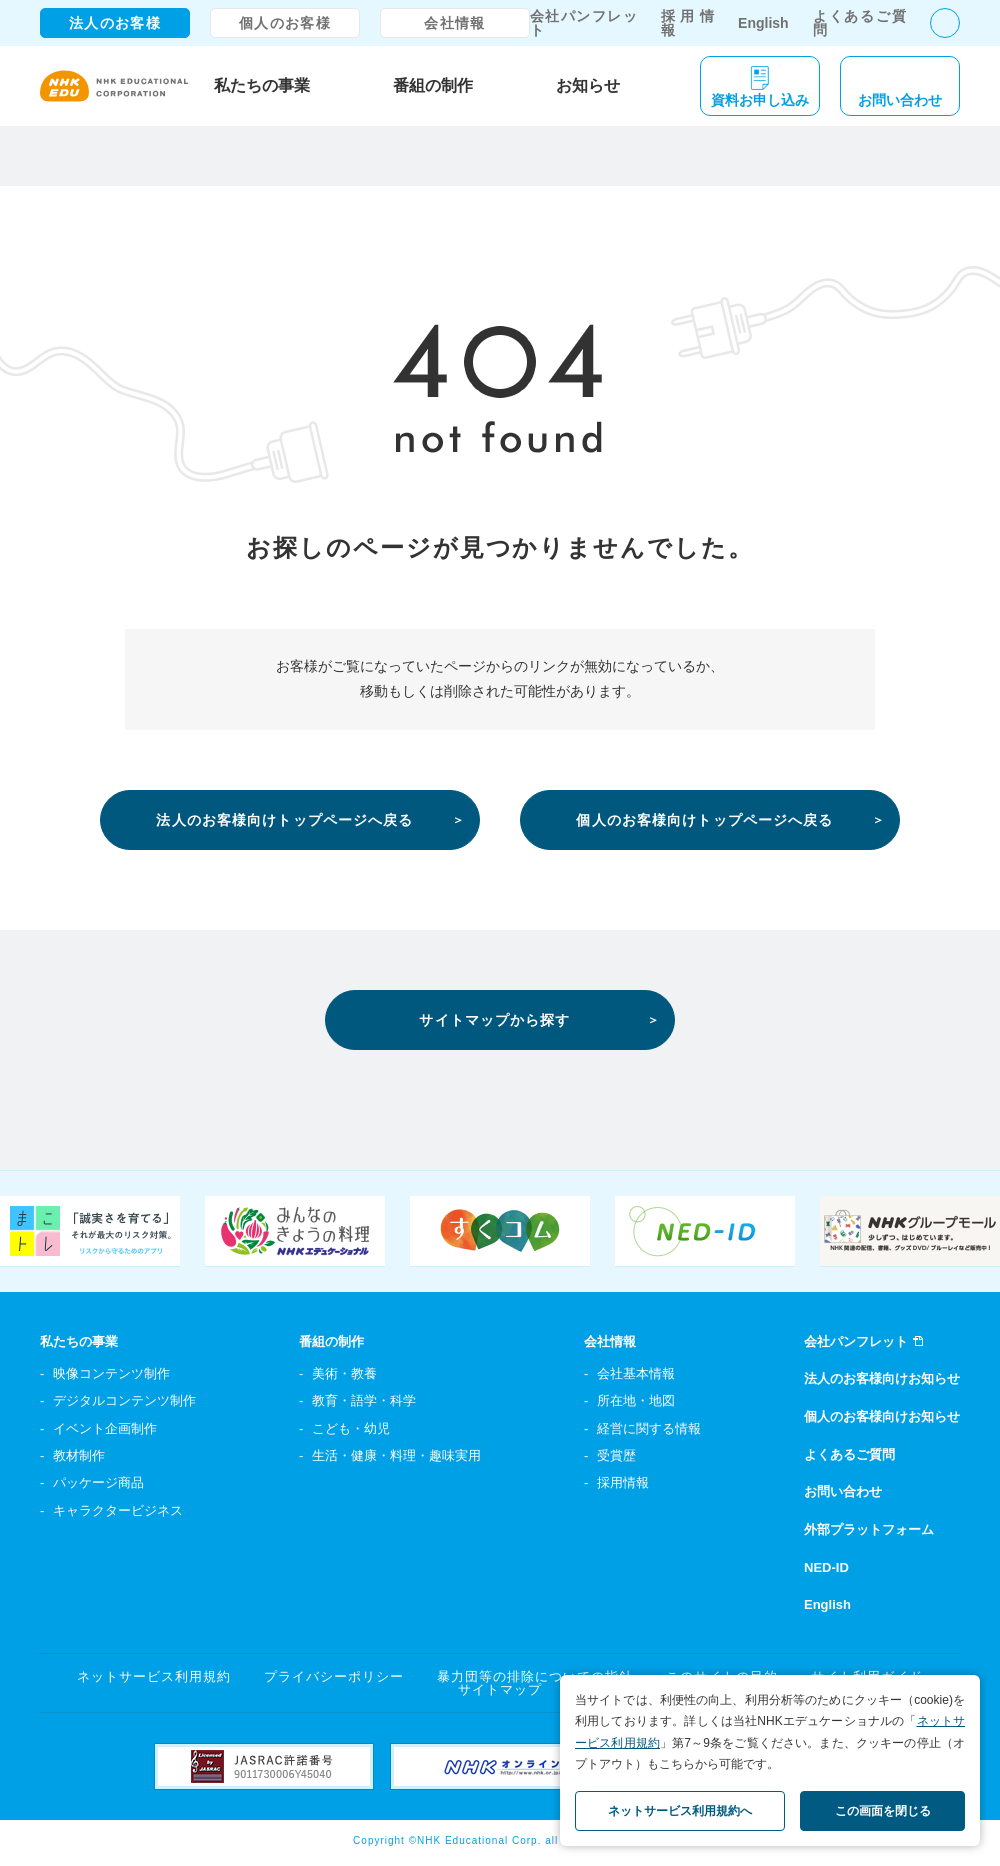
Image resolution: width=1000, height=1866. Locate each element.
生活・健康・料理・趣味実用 (396, 1455)
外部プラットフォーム (869, 1529)
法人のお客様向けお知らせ (882, 1378)
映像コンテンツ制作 (111, 1373)
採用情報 (687, 23)
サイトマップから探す (494, 1020)
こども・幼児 (351, 1428)
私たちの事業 (262, 85)
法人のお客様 (115, 23)
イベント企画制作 (105, 1428)
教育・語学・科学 (364, 1400)
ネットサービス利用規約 (154, 1676)
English (763, 23)
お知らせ (588, 85)
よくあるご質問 (859, 23)
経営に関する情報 (649, 1428)
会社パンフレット (583, 23)
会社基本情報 (636, 1373)
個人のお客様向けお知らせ (882, 1416)
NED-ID (826, 1567)
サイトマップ (500, 1689)
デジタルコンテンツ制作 (124, 1400)
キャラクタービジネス (118, 1510)
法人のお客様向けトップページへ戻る (284, 820)
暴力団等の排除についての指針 (535, 1676)
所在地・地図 (636, 1400)
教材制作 (79, 1455)
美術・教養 (344, 1373)
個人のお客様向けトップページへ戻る (704, 820)
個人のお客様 (285, 23)
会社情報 (455, 23)
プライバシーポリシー (334, 1676)
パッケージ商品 (98, 1482)
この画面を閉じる (883, 1811)
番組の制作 (433, 85)
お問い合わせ (843, 1491)
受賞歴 (616, 1455)
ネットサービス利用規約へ (680, 1811)
